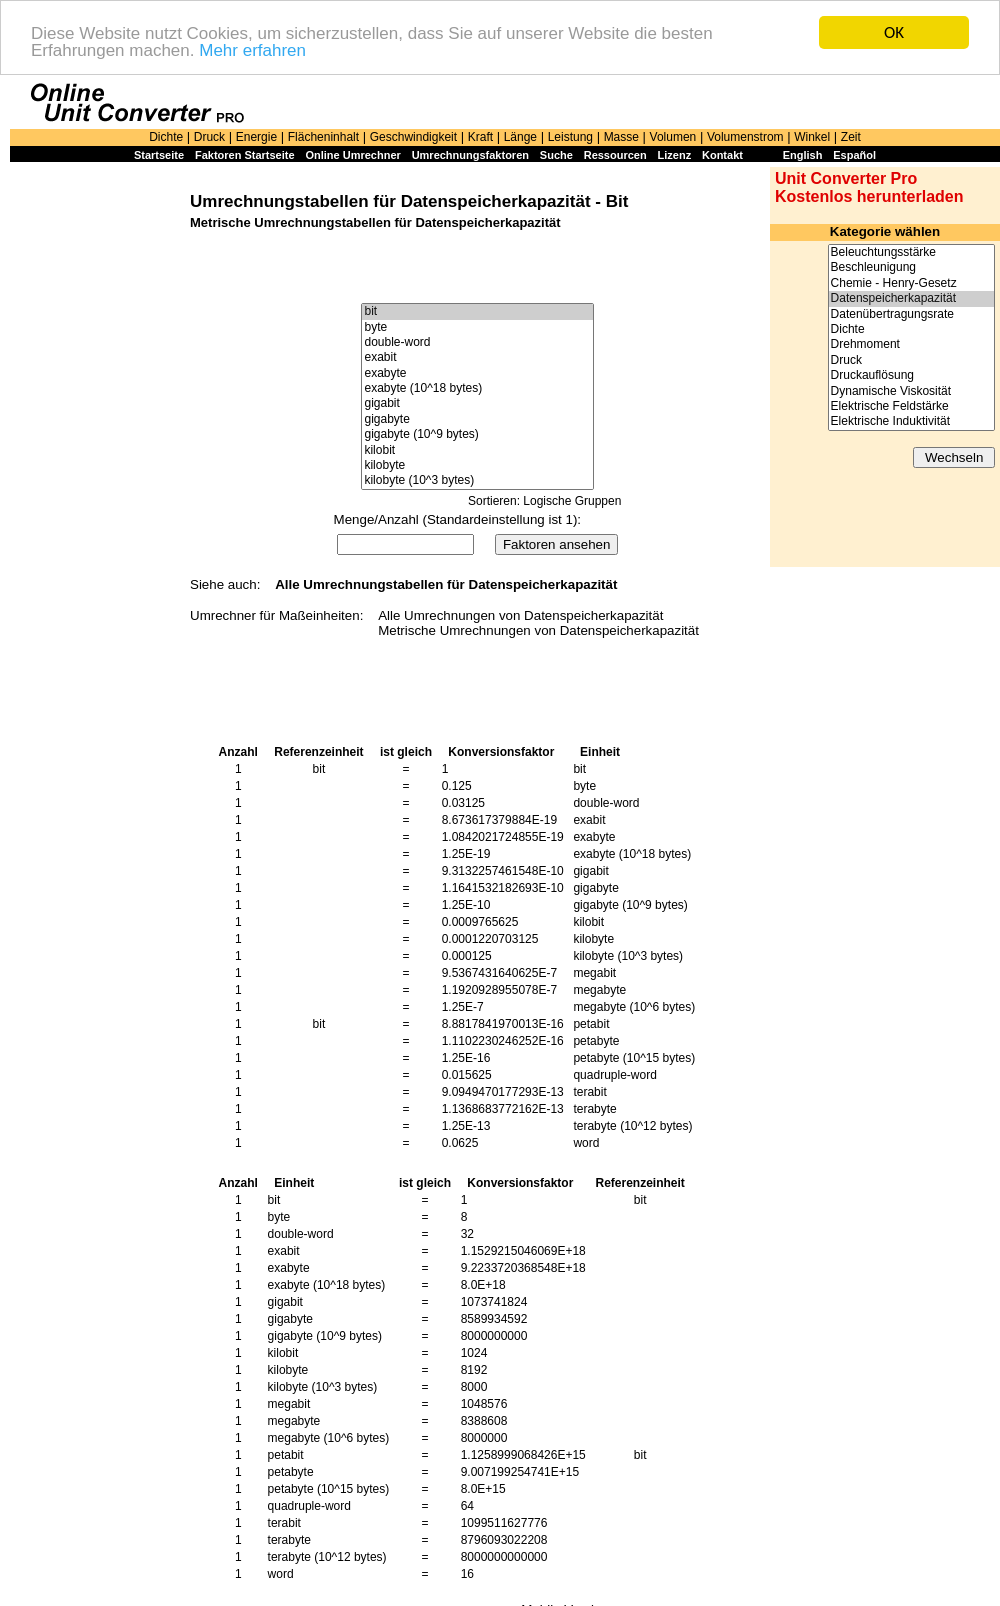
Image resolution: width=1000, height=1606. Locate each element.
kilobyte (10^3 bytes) (477, 480)
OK (894, 32)
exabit (477, 357)
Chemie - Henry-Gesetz (911, 283)
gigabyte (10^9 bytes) (477, 434)
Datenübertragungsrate (911, 314)
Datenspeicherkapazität (911, 298)
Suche (556, 155)
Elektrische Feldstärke (911, 406)
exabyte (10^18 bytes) (477, 388)
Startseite (159, 155)
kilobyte (477, 465)
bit (477, 311)
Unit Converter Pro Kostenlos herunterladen (869, 187)
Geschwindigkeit (413, 137)
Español (854, 155)
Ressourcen (615, 155)
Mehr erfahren (252, 50)
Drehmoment (911, 344)
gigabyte (477, 419)
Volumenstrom (745, 137)
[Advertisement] (95, 472)
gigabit (477, 403)
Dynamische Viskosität (911, 391)
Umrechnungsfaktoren (470, 155)
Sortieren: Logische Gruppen (544, 501)
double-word (477, 342)
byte (477, 327)
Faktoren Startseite (245, 155)
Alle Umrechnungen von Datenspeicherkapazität (520, 615)
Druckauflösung (911, 375)
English (803, 155)
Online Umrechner (352, 155)
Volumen (673, 137)
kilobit (477, 450)
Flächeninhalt (323, 137)
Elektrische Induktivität (911, 421)
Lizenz (675, 155)
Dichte (166, 137)
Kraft (480, 137)
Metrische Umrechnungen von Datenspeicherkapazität (538, 630)
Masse (621, 137)
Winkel (812, 137)
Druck (209, 137)
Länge (520, 137)
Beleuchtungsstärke (911, 252)
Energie (256, 137)
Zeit (851, 137)
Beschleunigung (911, 267)
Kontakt (722, 155)
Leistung (570, 137)
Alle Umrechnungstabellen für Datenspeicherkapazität (446, 584)
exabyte (477, 373)
